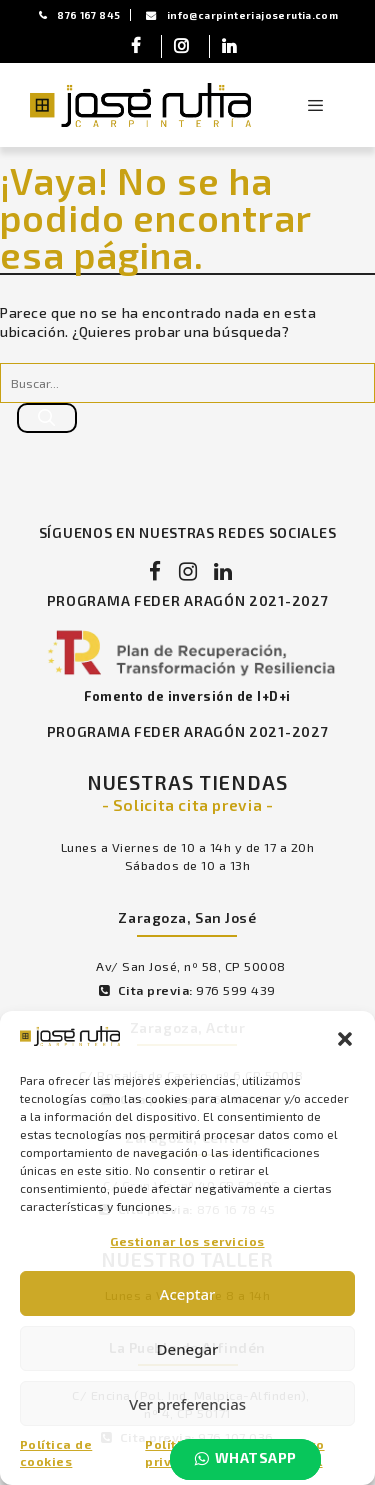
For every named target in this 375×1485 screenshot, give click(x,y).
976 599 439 (236, 990)
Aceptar (188, 1294)
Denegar (188, 1349)
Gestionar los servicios (187, 1241)
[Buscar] (47, 418)
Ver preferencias (187, 1404)
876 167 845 (80, 15)
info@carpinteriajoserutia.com (242, 15)
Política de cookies (56, 1452)
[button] (345, 1039)
